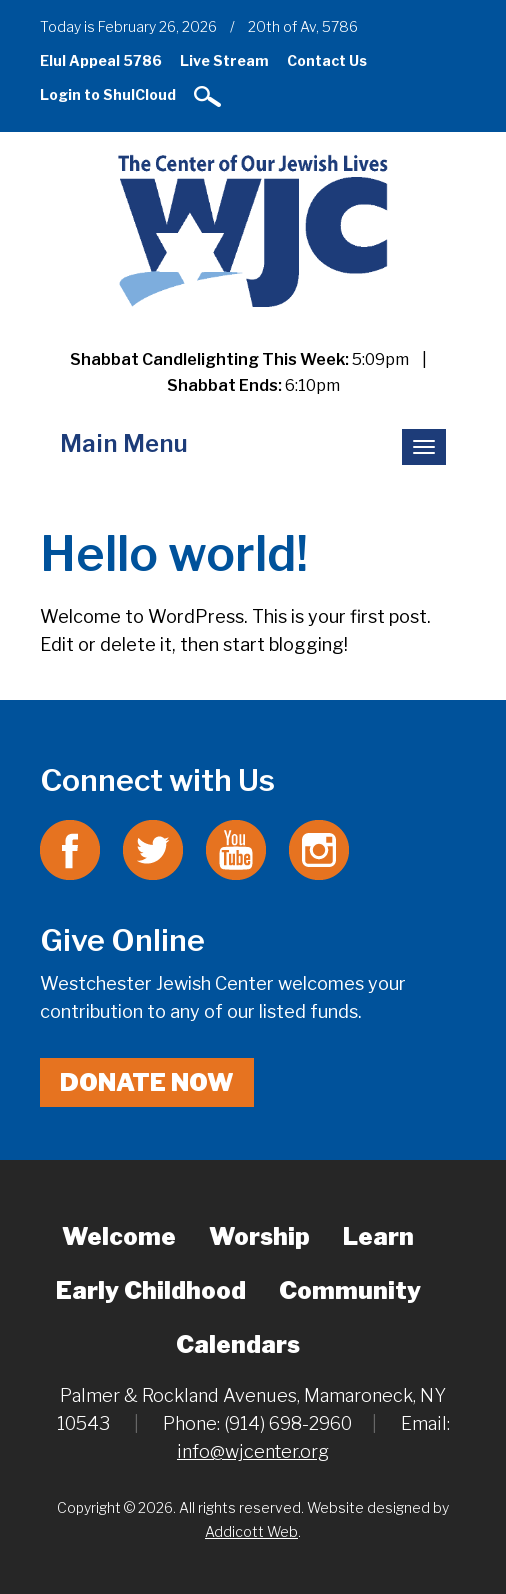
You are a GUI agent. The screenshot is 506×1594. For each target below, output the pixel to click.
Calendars (238, 1344)
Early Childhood (151, 1290)
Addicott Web (251, 1531)
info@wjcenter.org (253, 1451)
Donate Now (147, 1082)
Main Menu (124, 443)
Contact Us (327, 60)
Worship (259, 1236)
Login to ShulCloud (108, 94)
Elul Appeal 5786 (101, 60)
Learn (378, 1236)
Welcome (119, 1236)
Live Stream (224, 60)
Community (350, 1290)
